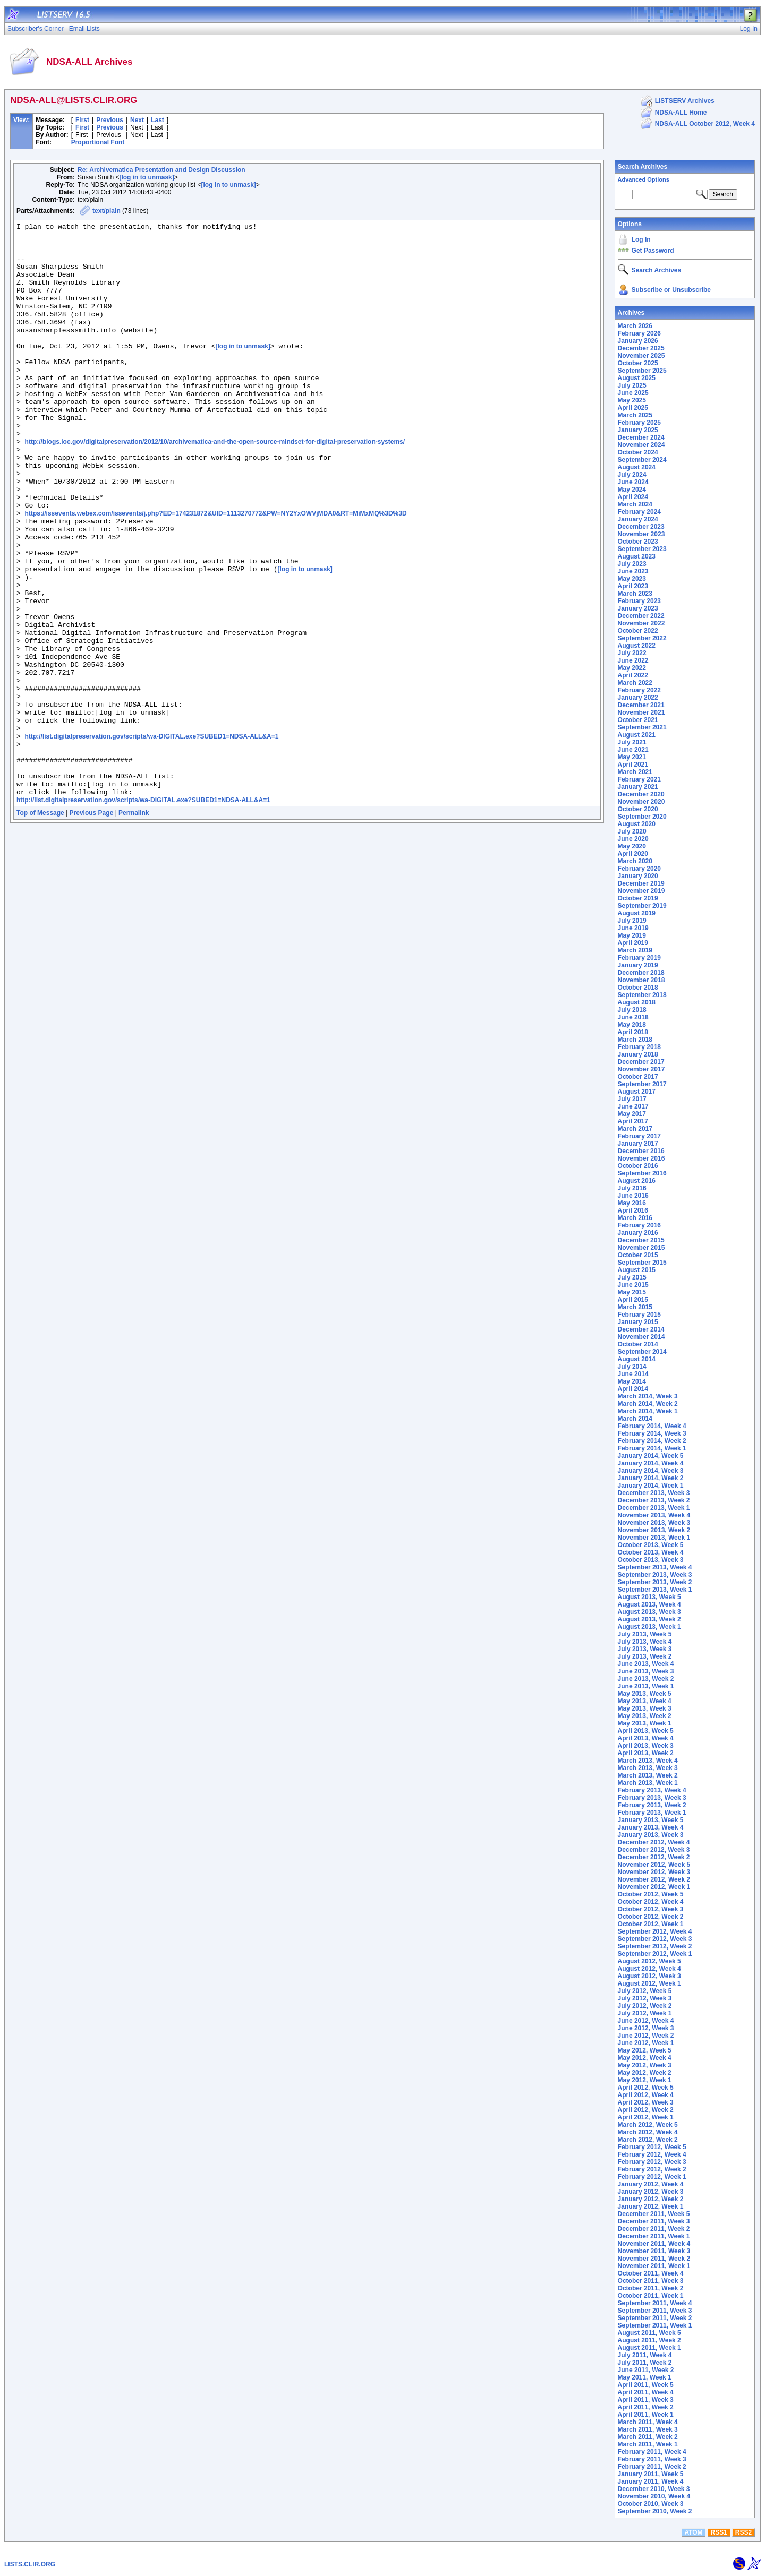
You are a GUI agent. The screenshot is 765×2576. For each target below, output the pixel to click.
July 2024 (632, 474)
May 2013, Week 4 (645, 1701)
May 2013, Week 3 (645, 1708)
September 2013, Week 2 (655, 1582)
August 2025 (637, 378)
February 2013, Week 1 (652, 1812)
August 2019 (637, 913)
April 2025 (633, 407)
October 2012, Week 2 (651, 1916)
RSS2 (743, 2532)
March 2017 (635, 1128)
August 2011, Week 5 (649, 2333)
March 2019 (635, 950)
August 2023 (637, 556)
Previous (109, 120)
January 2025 (638, 430)
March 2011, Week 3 (648, 2429)
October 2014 (638, 1344)
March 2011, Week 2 (648, 2437)
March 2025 (635, 415)
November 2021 (641, 712)
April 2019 (633, 943)
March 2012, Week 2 (648, 2139)
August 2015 (637, 1270)
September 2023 (642, 549)
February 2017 (639, 1136)
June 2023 (633, 571)
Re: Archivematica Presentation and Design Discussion (161, 170)
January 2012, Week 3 (651, 2191)
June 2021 (633, 749)
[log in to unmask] (146, 177)
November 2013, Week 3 (654, 1522)
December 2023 (641, 526)
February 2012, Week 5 (652, 2147)
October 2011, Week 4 (651, 2273)
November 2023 (641, 534)
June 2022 (633, 660)
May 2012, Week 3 (645, 2065)
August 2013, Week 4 (649, 1604)
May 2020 (632, 846)
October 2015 (638, 1255)
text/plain (106, 210)
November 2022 (641, 623)
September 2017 (642, 1084)
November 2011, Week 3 (654, 2251)
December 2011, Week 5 (654, 2214)
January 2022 (638, 697)
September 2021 (642, 727)
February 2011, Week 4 (652, 2451)
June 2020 (633, 839)
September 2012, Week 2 (655, 1946)
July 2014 (632, 1366)
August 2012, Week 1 (649, 1983)
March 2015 (635, 1307)
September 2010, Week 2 (655, 2511)
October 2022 (638, 630)
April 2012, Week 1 (646, 2117)
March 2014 (635, 1418)
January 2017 (638, 1143)
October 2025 (638, 363)
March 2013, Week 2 (648, 1775)
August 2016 (637, 1180)
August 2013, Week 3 (649, 1612)
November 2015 (641, 1247)
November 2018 (641, 980)
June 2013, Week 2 (646, 1678)
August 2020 (637, 824)
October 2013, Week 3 (651, 1560)
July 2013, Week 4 (645, 1641)
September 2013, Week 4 (655, 1567)
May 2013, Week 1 (645, 1723)
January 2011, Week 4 (651, 2481)
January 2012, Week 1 (651, 2206)
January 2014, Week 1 (651, 1485)
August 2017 (637, 1091)
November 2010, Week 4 (654, 2496)
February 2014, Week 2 (652, 1441)
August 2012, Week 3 (649, 1976)
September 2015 (642, 1262)
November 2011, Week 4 (654, 2243)
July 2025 (632, 385)
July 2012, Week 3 (645, 1998)
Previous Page (92, 927)
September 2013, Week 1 (655, 1589)
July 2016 (632, 1188)
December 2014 (641, 1329)
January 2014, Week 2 (651, 1478)
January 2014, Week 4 (651, 1463)
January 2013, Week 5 (651, 1820)
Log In (641, 239)
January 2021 (638, 787)
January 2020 (638, 876)
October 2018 (638, 987)
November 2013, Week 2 (654, 1530)
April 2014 (633, 1389)
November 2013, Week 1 (654, 1537)
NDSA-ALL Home (681, 112)
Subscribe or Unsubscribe (671, 290)
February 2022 (639, 690)
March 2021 (635, 772)
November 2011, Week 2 (654, 2258)
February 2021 (639, 779)
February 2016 (639, 1225)
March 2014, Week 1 (648, 1411)
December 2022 (641, 616)
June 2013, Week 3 (646, 1671)
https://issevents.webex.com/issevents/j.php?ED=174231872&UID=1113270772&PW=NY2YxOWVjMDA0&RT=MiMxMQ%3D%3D (216, 572)
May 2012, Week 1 (645, 2080)
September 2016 (642, 1173)
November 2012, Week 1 (654, 1887)
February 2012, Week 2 (652, 2169)
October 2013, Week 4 (651, 1552)
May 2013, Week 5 (645, 1693)
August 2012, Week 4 (649, 1968)
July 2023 (632, 564)
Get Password (653, 250)
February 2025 (639, 422)
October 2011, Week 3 (651, 2281)
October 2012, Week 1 (651, 1924)
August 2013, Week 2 (649, 1619)
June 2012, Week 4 (646, 2020)
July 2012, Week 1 (645, 2013)
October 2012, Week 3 (651, 1909)
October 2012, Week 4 (651, 1901)
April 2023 (633, 586)
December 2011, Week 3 (654, 2221)
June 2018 (633, 1017)
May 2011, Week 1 (645, 2377)
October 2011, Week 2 (651, 2288)
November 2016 (641, 1158)
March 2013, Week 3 (648, 1768)
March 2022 (635, 682)
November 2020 (641, 801)
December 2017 (641, 1062)
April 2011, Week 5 (646, 2385)
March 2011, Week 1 (648, 2444)
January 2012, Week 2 (651, 2199)
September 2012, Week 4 (655, 1931)
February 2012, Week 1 (652, 2176)
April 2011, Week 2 (646, 2407)
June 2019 (633, 928)
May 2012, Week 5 (645, 2050)
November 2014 (641, 1337)
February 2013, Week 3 (652, 1797)
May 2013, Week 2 (645, 1716)
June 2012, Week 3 (646, 2028)
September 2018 (642, 995)
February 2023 (639, 601)
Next (137, 120)
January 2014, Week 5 (651, 1455)
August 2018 (637, 1002)
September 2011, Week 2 (655, 2318)
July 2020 (632, 831)
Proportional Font (98, 142)
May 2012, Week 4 (645, 2058)
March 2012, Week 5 (648, 2124)
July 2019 (632, 920)
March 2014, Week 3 (648, 1396)
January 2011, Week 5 (651, 2474)
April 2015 (633, 1299)
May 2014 (632, 1381)
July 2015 (632, 1277)
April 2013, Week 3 (646, 1745)
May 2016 (632, 1203)
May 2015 (632, 1292)
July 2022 (632, 653)
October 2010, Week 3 (651, 2504)
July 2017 (632, 1099)
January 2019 (638, 965)
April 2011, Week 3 (646, 2399)
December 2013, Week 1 (654, 1508)
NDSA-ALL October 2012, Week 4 (705, 123)
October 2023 (638, 541)
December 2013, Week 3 (654, 1493)
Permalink (133, 927)
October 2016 (638, 1166)
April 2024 (633, 497)
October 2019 (638, 898)
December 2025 (641, 348)
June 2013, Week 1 (646, 1686)
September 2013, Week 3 (655, 1574)
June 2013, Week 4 (646, 1664)
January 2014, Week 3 (651, 1470)
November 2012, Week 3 (654, 1872)
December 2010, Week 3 (654, 2489)
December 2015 (641, 1240)
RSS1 (719, 2532)
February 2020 (639, 868)
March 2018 (635, 1039)
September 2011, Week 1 (655, 2325)
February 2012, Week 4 (652, 2154)
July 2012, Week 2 (645, 2006)
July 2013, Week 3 (645, 1649)
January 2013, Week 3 (651, 1835)
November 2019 (641, 891)
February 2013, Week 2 (652, 1805)
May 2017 (632, 1114)
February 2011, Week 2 (652, 2466)
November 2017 (641, 1069)
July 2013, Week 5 (645, 1634)
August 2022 (637, 645)
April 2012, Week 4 (646, 2095)
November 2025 (641, 355)
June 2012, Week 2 (646, 2035)
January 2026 (638, 341)
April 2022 (633, 675)
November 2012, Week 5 (654, 1864)
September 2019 (642, 905)
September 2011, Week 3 (655, 2310)
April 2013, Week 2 (646, 1753)
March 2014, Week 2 (648, 1403)
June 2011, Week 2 (646, 2370)
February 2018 (639, 1047)
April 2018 (633, 1032)
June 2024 (633, 482)
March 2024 (635, 504)
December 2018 (641, 972)
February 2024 (639, 512)
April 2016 (633, 1210)
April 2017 (633, 1121)
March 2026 (635, 326)
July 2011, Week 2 (645, 2362)
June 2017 (633, 1106)
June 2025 (633, 393)
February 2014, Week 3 (652, 1433)
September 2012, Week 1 (655, 1953)
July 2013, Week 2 (645, 1656)
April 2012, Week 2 (646, 2110)
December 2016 (641, 1151)
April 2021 (633, 764)
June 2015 (633, 1285)
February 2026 (639, 333)
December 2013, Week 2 (654, 1500)
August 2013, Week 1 (649, 1626)
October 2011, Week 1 (651, 2295)
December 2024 (641, 437)
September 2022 (642, 638)
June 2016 (633, 1195)
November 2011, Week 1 (654, 2266)
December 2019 (641, 883)
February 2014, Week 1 (652, 1448)
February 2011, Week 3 (652, 2459)
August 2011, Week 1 (649, 2347)
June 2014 (633, 1374)
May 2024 (632, 489)
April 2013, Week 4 (646, 1738)
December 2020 (641, 794)
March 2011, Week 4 (648, 2422)
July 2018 (632, 1010)
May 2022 (632, 668)
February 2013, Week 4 (652, 1790)
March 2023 (635, 593)
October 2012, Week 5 (651, 1894)
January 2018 (638, 1054)
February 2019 (639, 957)
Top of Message (40, 927)
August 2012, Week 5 (649, 1961)
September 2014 (642, 1351)
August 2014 (637, 1359)
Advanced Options (643, 179)
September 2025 (642, 370)
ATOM (693, 2532)
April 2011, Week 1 (646, 2414)
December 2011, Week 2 (654, 2228)
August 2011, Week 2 (649, 2340)
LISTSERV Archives (685, 101)
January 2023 (638, 608)
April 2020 (633, 853)
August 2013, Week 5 (649, 1597)
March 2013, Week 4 (648, 1760)
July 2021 (632, 742)
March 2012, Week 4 (648, 2132)
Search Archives (643, 166)
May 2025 (632, 400)
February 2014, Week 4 (652, 1426)
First (82, 120)
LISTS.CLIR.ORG (29, 2564)
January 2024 (638, 519)
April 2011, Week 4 (646, 2392)
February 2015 (639, 1314)
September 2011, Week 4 (655, 2303)
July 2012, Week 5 (645, 1991)
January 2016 (638, 1233)
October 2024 (638, 452)
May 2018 (632, 1024)
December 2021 (641, 705)
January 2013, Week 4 (651, 1827)
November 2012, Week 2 (654, 1879)
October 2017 (638, 1076)
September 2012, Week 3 (655, 1939)
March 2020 (635, 861)
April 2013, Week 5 (646, 1730)
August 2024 (637, 467)
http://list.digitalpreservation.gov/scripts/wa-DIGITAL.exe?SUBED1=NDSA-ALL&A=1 (152, 840)
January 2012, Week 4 (651, 2184)
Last (157, 120)
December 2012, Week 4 (654, 1842)
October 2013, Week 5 (651, 1545)
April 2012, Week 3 (646, 2102)
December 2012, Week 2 (654, 1857)
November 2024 (641, 445)
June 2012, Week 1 (646, 2043)
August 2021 (637, 735)
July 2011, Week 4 (645, 2355)
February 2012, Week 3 (652, 2162)
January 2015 (638, 1322)
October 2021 (638, 720)
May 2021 (632, 757)
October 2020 (638, 809)
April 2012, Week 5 (646, 2087)
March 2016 (635, 1218)
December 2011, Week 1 (654, 2236)
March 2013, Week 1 (648, 1783)
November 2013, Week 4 (654, 1515)
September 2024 (642, 459)
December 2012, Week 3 (654, 1849)
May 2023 (632, 578)
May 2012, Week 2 (645, 2072)
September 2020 (642, 816)
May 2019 (632, 935)
